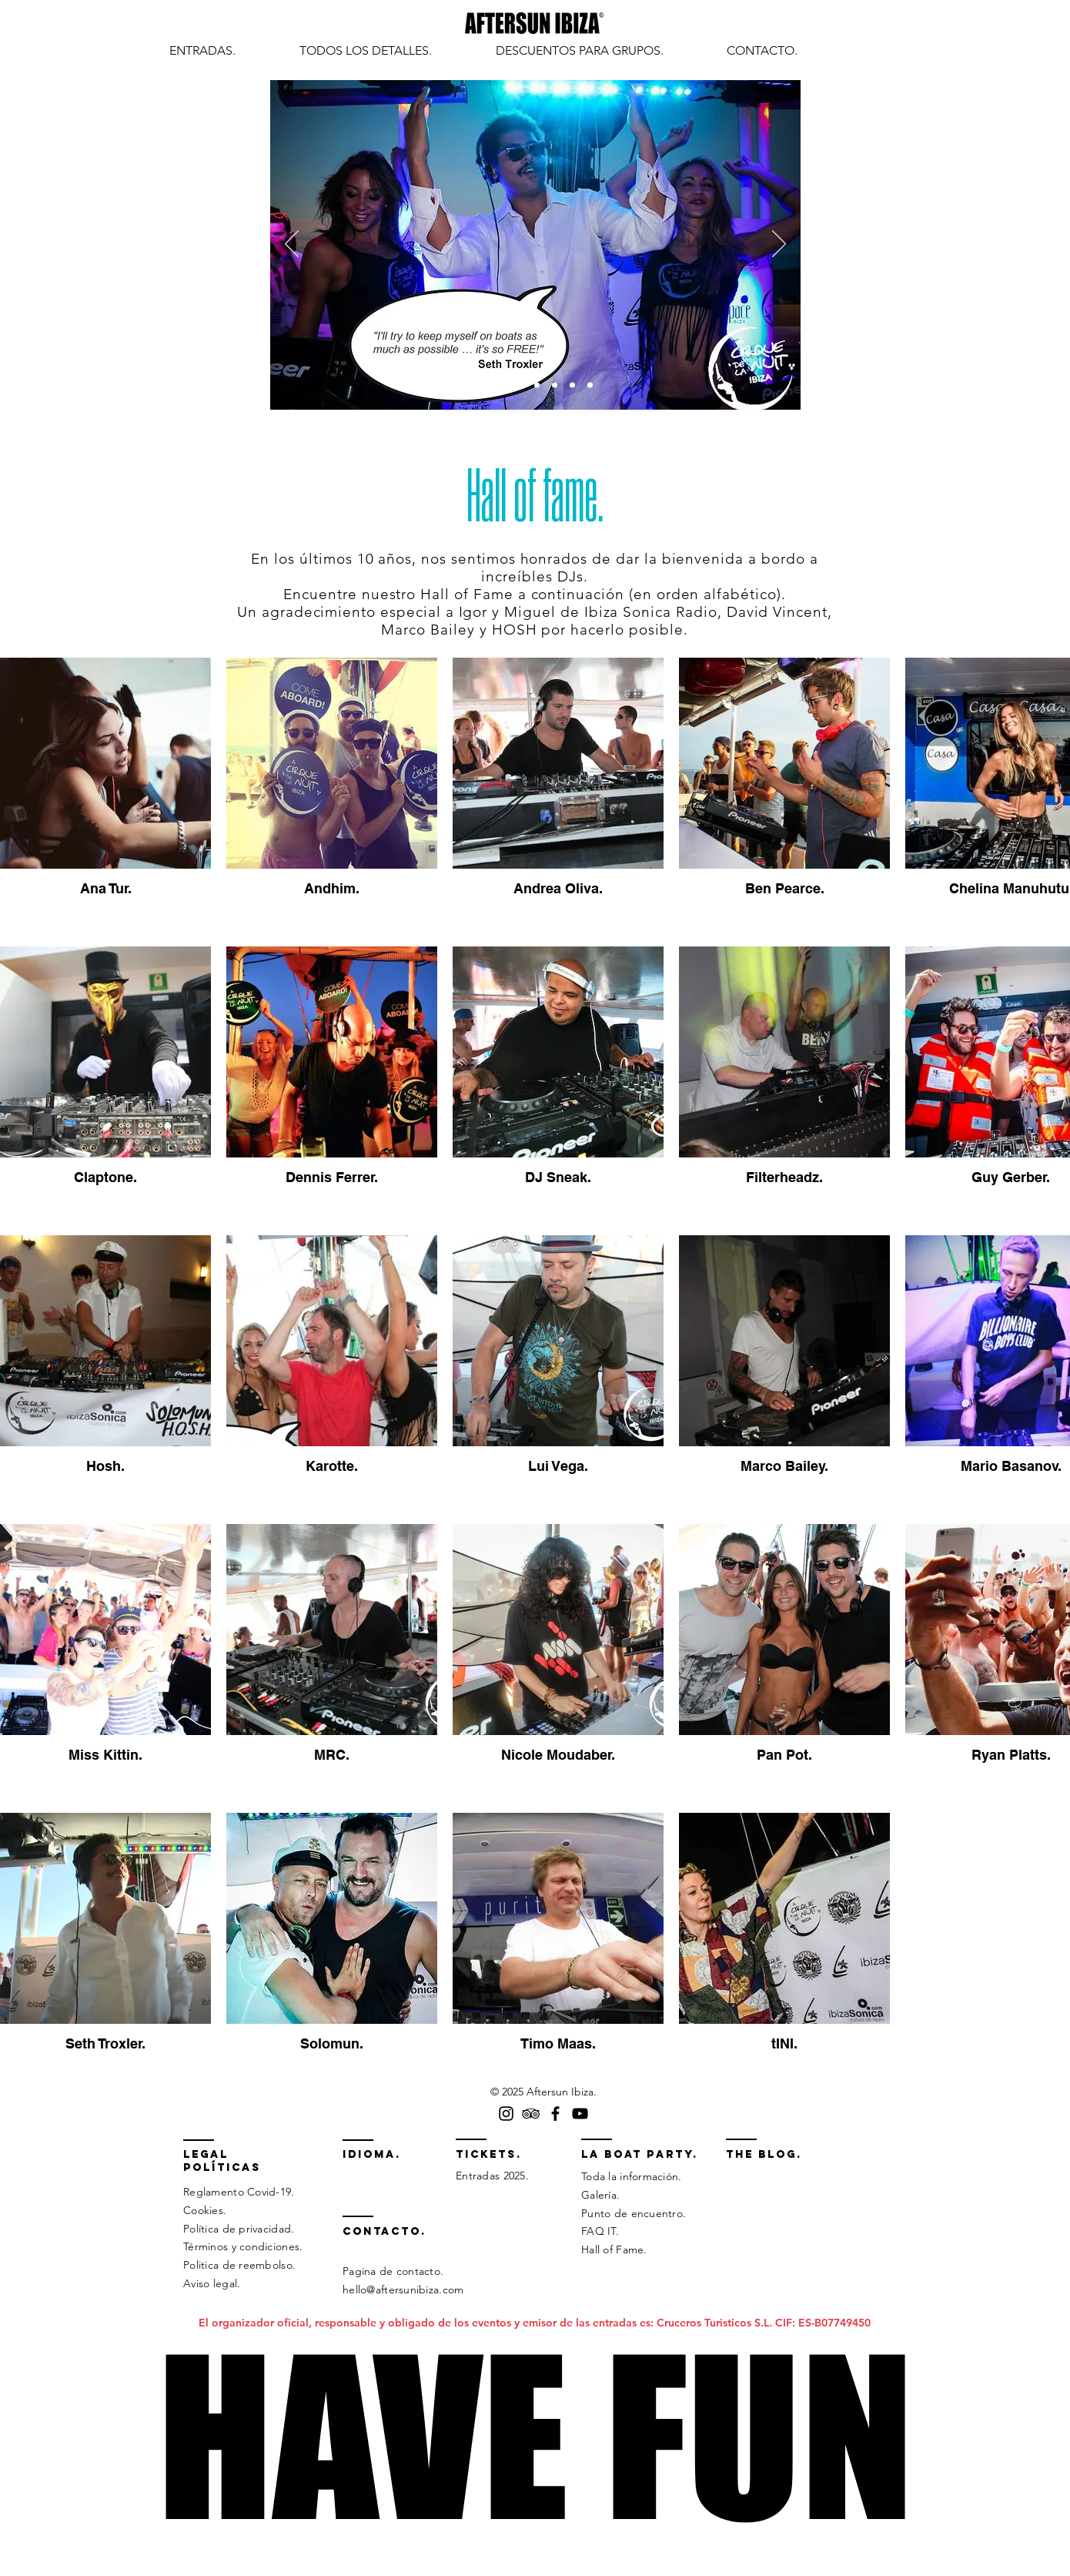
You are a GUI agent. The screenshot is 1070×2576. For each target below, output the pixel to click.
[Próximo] (779, 245)
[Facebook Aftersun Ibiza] (555, 2113)
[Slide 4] (537, 385)
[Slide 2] (501, 385)
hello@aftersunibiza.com (403, 2289)
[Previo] (292, 245)
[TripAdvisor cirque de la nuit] (530, 2113)
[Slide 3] (519, 385)
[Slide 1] (482, 385)
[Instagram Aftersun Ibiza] (506, 2113)
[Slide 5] (554, 385)
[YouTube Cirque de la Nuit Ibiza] (580, 2113)
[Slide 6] (572, 385)
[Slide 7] (590, 385)
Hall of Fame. (614, 2249)
